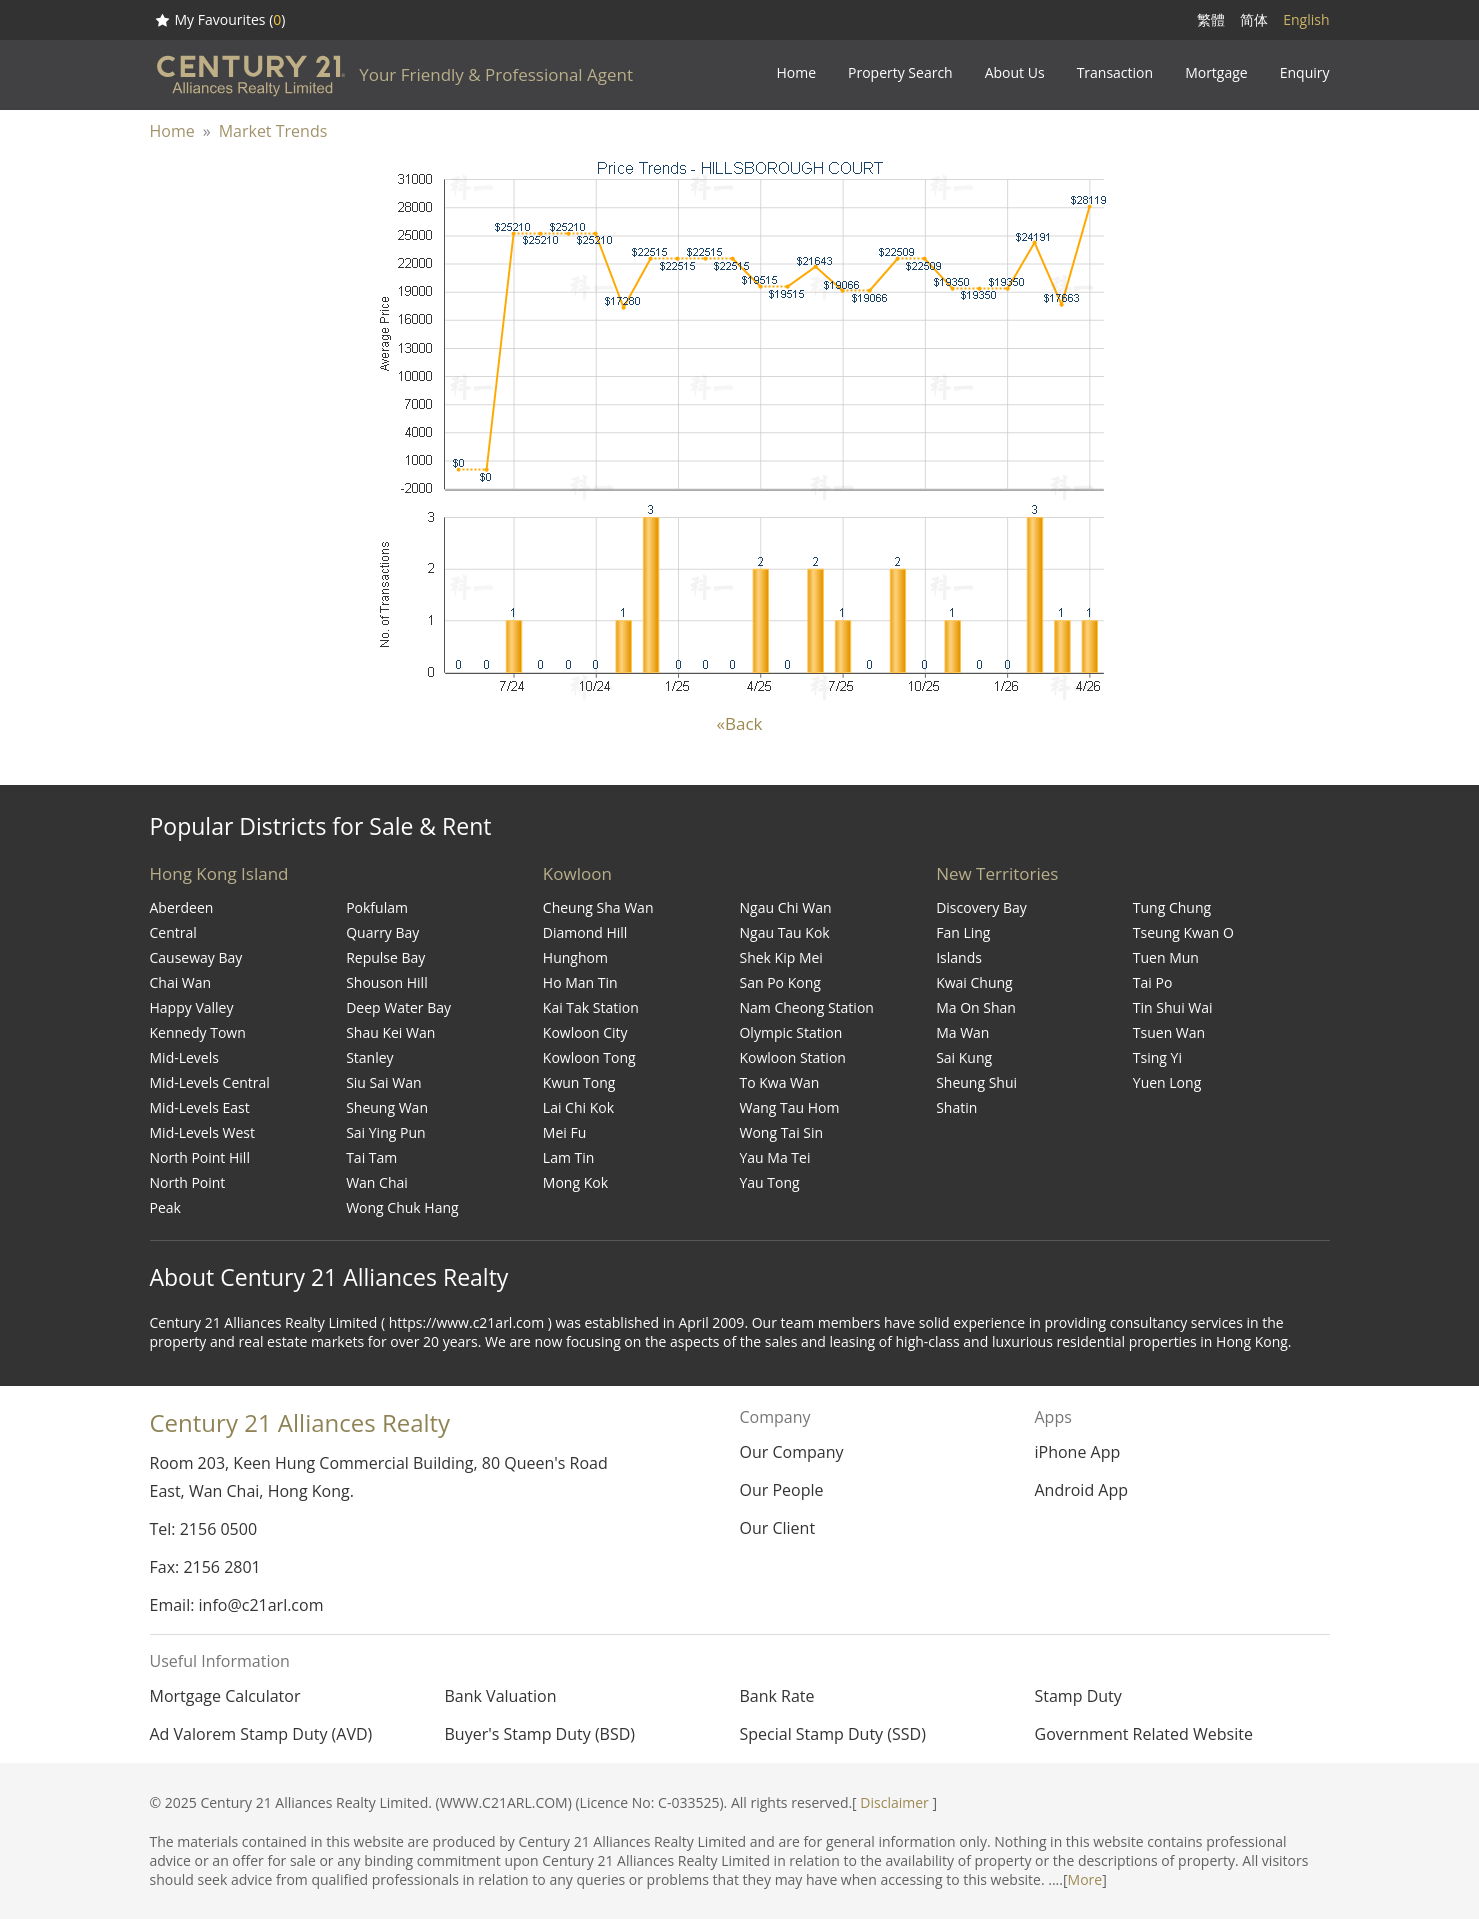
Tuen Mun (1166, 957)
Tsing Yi (1157, 1057)
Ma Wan (962, 1032)
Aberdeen (182, 907)
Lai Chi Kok (578, 1107)
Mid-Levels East (200, 1107)
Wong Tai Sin (781, 1132)
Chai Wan (181, 982)
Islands (959, 957)
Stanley (369, 1057)
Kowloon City (585, 1032)
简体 (1254, 19)
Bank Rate (777, 1696)
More (1085, 1879)
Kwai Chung (974, 982)
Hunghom (575, 957)
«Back (740, 723)
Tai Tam (371, 1157)
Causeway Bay (196, 957)
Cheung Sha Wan (598, 907)
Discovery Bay (981, 907)
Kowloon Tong (589, 1057)
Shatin (956, 1107)
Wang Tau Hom (789, 1107)
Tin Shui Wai (1173, 1007)
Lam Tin (569, 1157)
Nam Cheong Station (806, 1007)
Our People (781, 1490)
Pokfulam (377, 907)
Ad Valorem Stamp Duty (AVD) (261, 1734)
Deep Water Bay (398, 1007)
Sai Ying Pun (385, 1132)
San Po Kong (779, 982)
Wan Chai (377, 1182)
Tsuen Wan (1169, 1032)
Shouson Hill (387, 982)
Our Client (777, 1528)
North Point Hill (200, 1157)
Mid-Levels (184, 1057)
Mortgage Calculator (225, 1696)
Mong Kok (575, 1182)
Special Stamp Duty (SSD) (833, 1734)
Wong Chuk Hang (402, 1207)
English (1306, 19)
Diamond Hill (585, 932)
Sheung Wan (387, 1107)
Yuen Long (1167, 1082)
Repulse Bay (385, 957)
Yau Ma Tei (774, 1157)
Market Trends (273, 131)
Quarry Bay (382, 932)
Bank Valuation (501, 1696)
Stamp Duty (1078, 1696)
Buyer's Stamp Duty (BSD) (540, 1734)
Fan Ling (963, 932)
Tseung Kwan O (1183, 932)
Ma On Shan (976, 1007)
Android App (1081, 1490)
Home (172, 131)
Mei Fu (564, 1132)
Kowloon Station (792, 1057)
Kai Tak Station (591, 1007)
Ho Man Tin (580, 982)
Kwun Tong (579, 1082)
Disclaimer (894, 1802)
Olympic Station (790, 1032)
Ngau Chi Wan (785, 907)
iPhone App (1077, 1452)
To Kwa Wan (779, 1082)
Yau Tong (769, 1182)
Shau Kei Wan (390, 1032)
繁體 (1211, 19)
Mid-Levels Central (210, 1082)
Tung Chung (1172, 907)
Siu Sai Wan (383, 1082)
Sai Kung (964, 1057)
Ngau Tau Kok (784, 932)
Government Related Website (1144, 1734)
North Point (188, 1182)
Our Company (791, 1452)
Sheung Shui (976, 1082)
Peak (165, 1207)
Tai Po (1153, 982)
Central (173, 932)
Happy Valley (192, 1007)
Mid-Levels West (203, 1132)
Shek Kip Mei (780, 957)
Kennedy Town (198, 1032)
